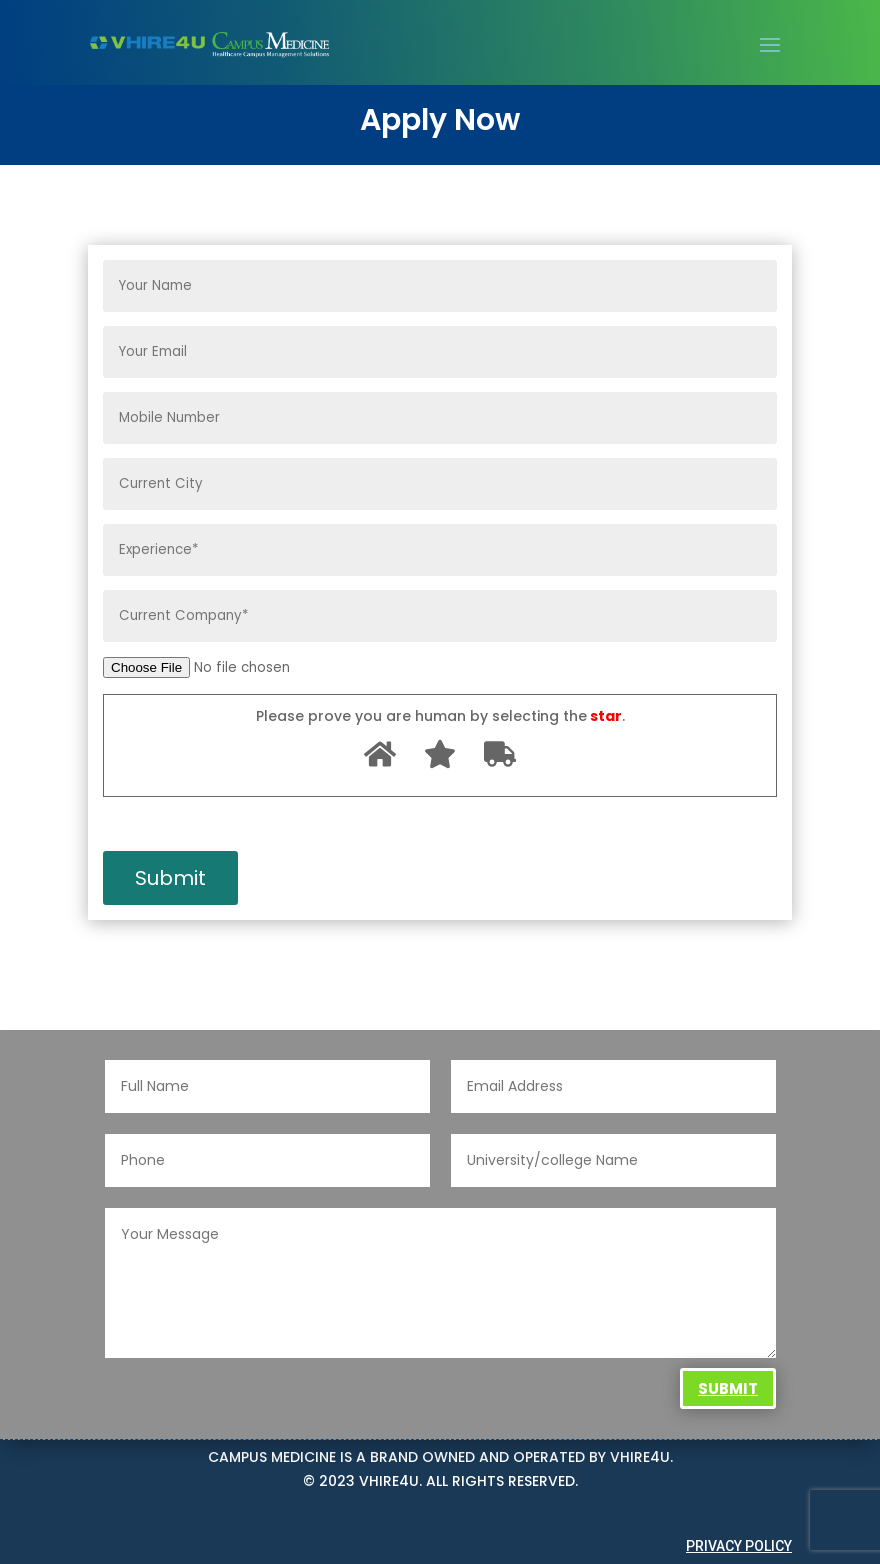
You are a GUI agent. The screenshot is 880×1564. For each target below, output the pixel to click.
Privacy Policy (739, 1546)
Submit (728, 1388)
